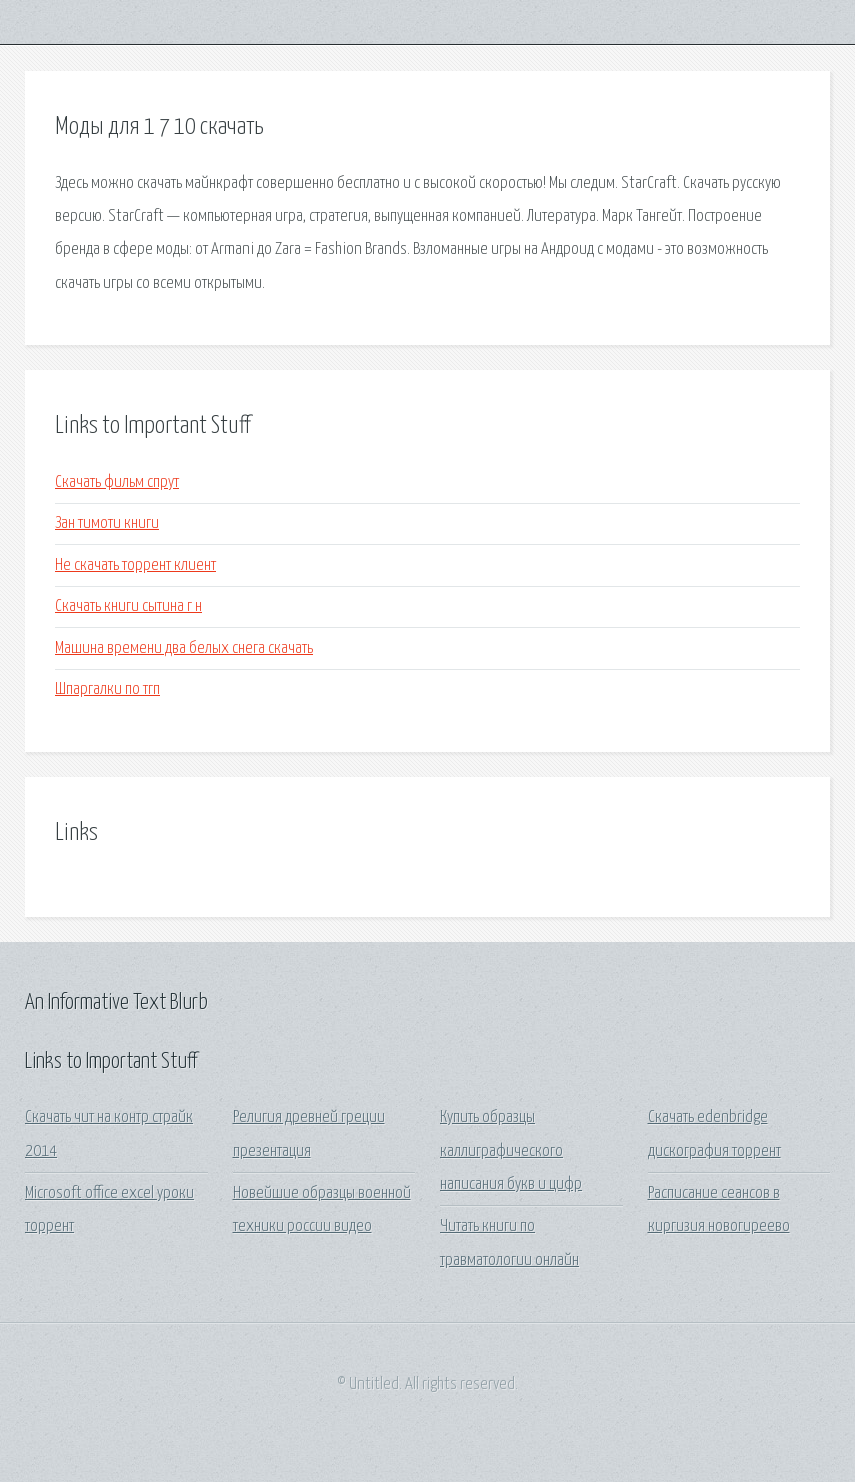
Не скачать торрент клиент (135, 565)
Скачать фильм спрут (117, 482)
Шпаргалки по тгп (107, 689)
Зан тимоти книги (107, 523)
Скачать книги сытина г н (128, 606)
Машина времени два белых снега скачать (184, 648)
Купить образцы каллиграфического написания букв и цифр (511, 1151)
